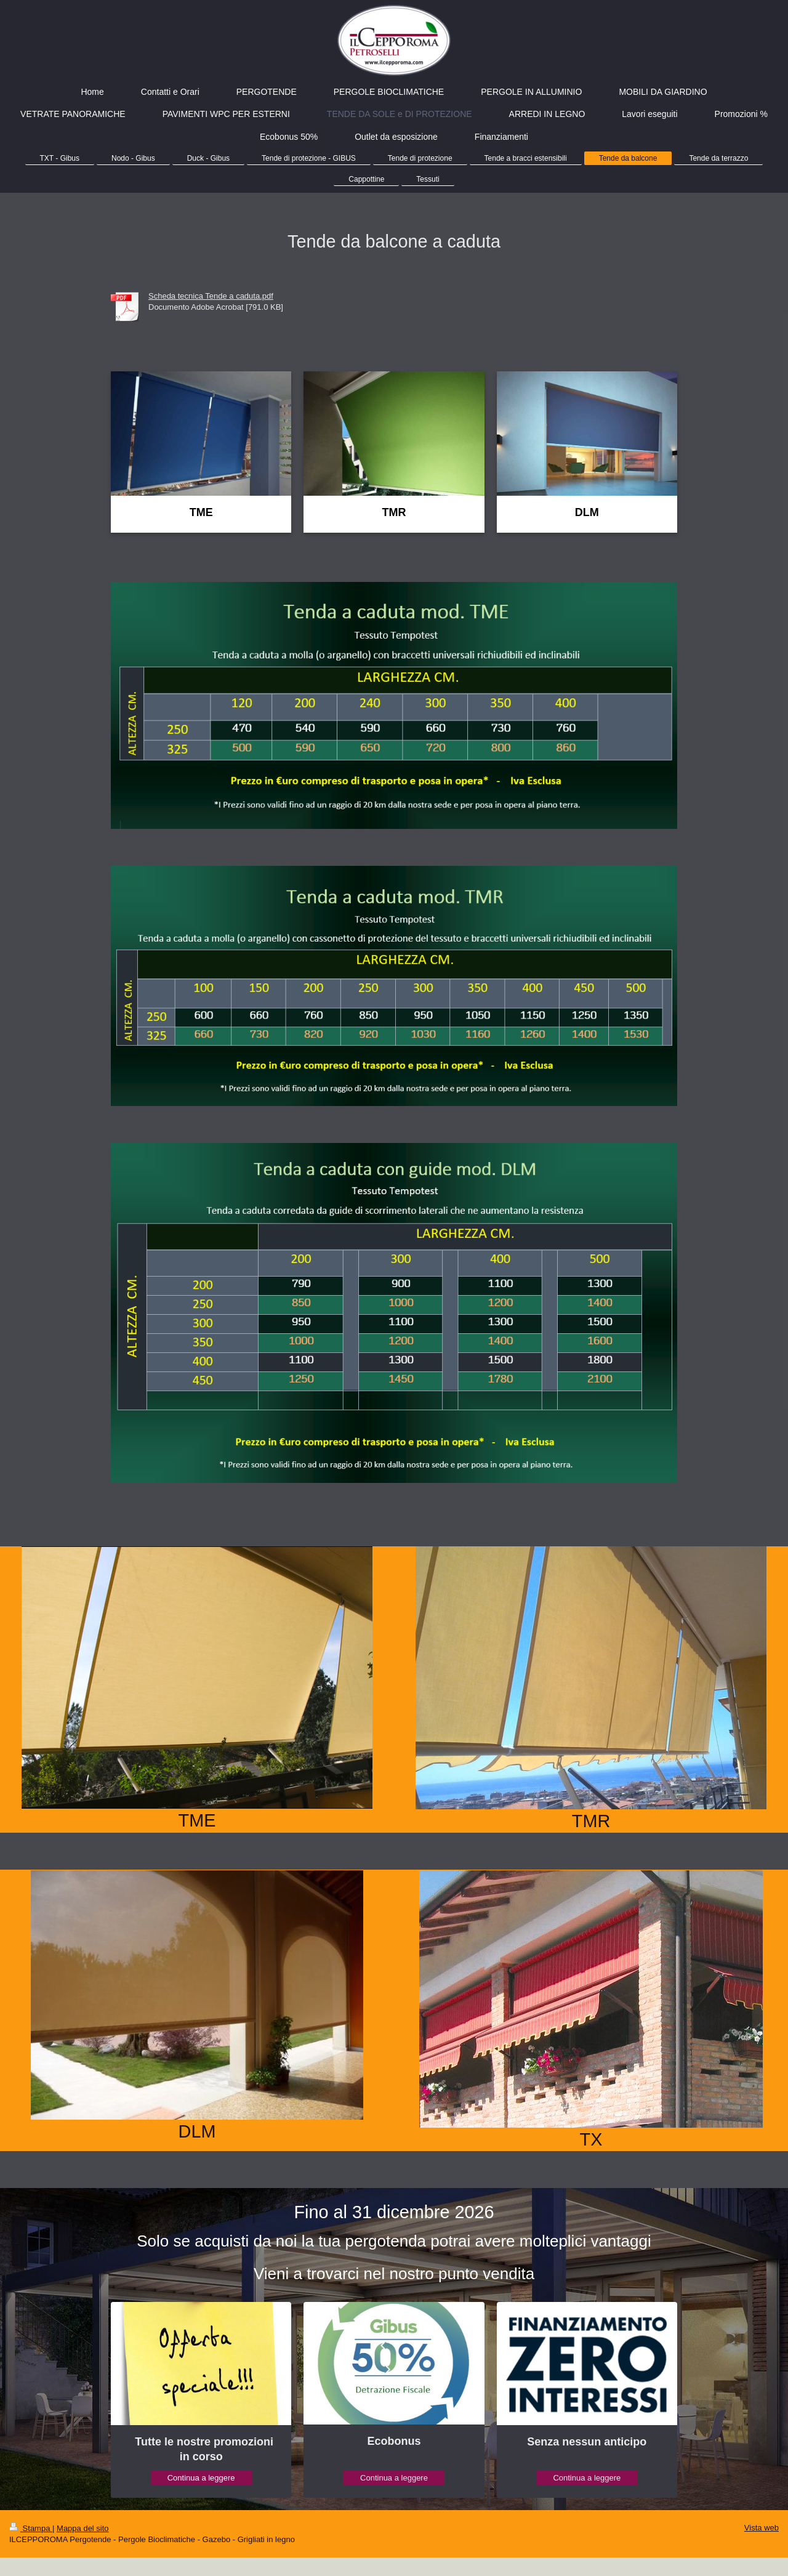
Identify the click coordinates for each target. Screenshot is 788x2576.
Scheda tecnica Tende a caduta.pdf (210, 296)
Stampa (30, 2528)
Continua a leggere (201, 2477)
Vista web (761, 2527)
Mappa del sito (83, 2528)
